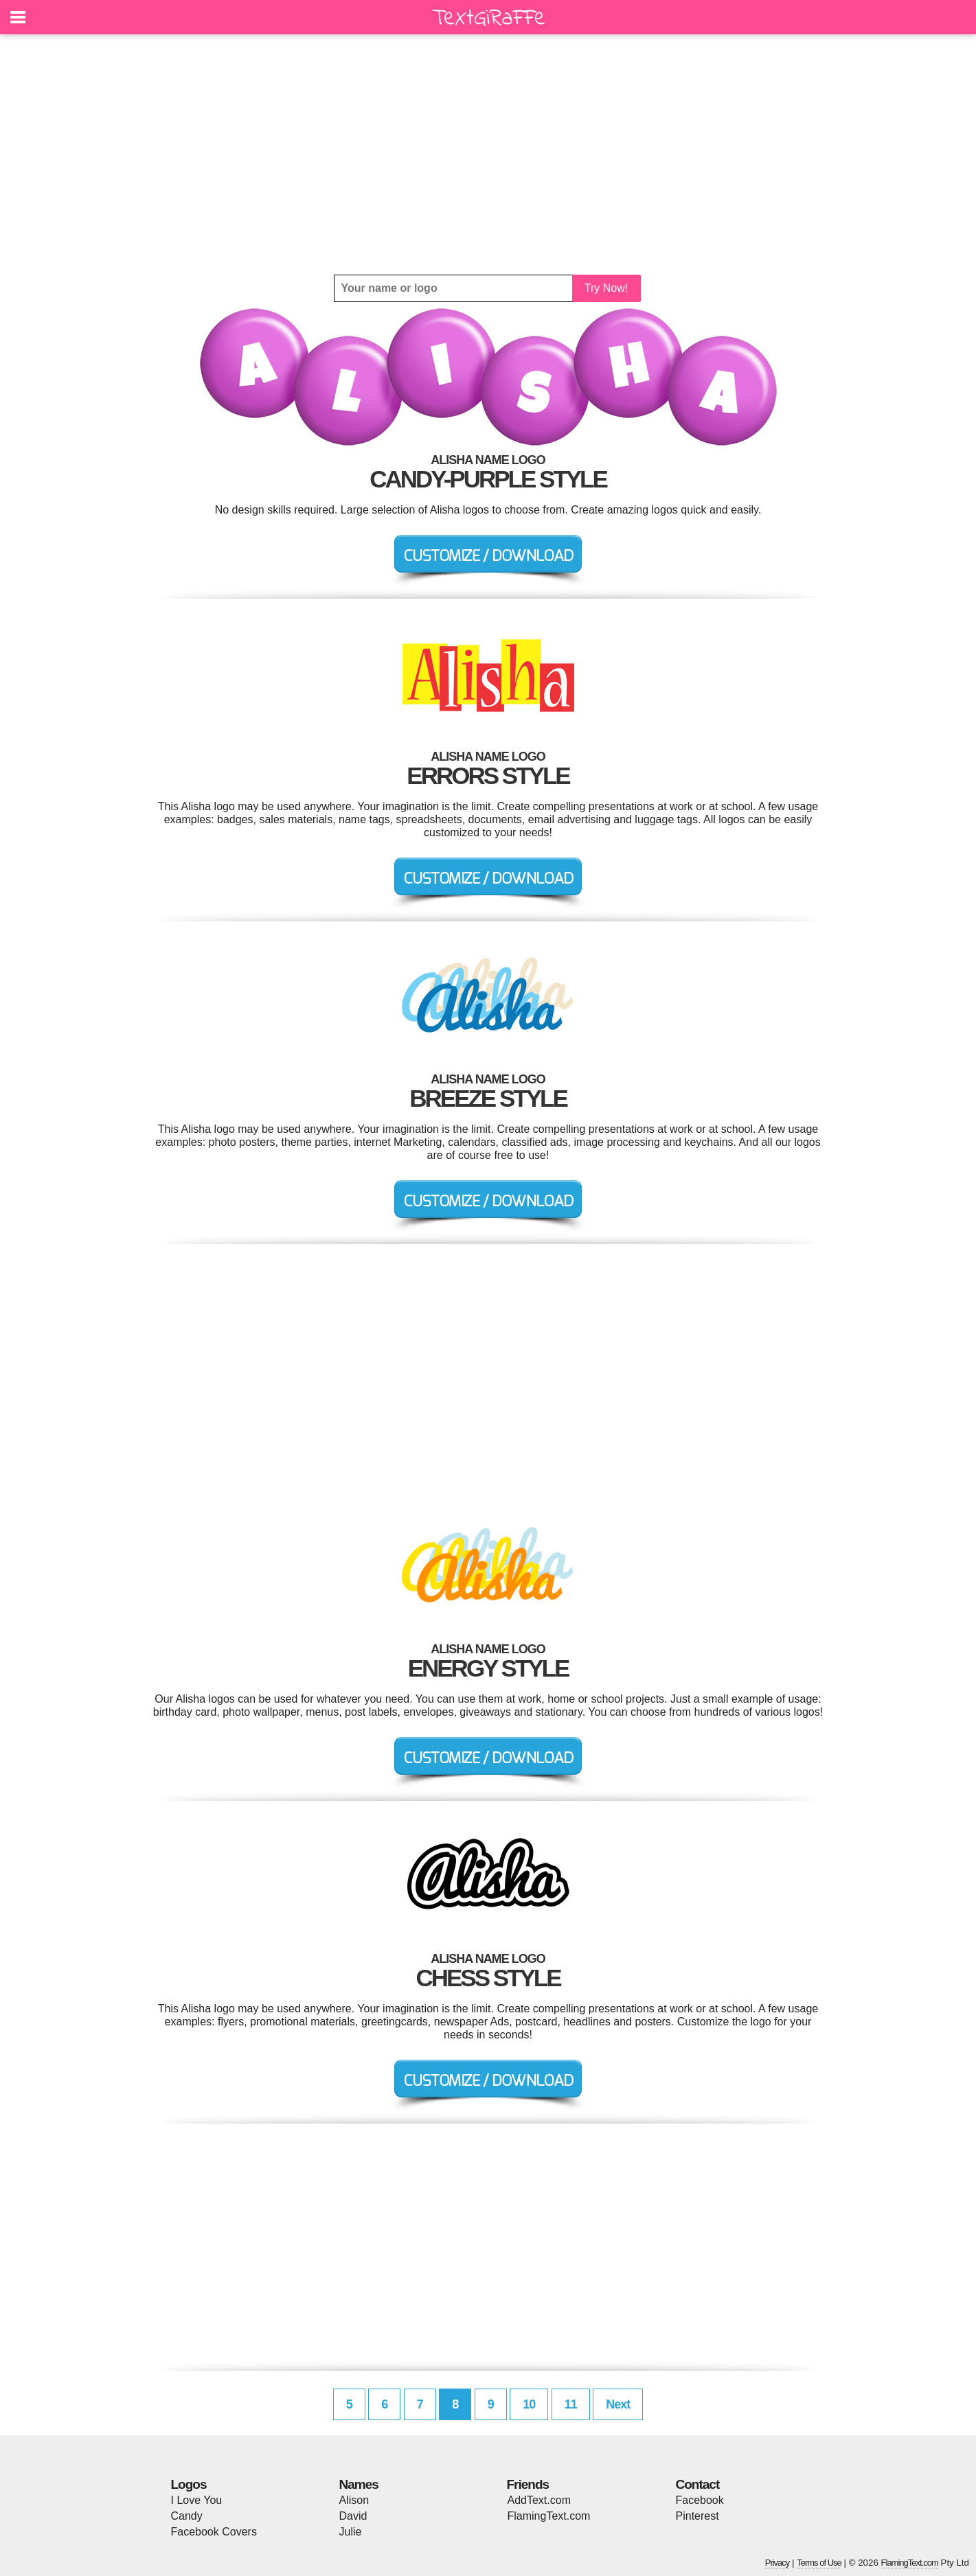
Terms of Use (819, 2562)
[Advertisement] (488, 154)
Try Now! (606, 288)
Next (618, 2404)
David (353, 2516)
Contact (698, 2484)
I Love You (197, 2500)
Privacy (777, 2562)
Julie (350, 2532)
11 (571, 2404)
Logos (189, 2484)
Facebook (700, 2500)
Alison (354, 2500)
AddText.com (539, 2500)
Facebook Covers (214, 2532)
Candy (187, 2516)
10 (529, 2404)
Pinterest (697, 2516)
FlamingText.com (549, 2516)
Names (358, 2484)
